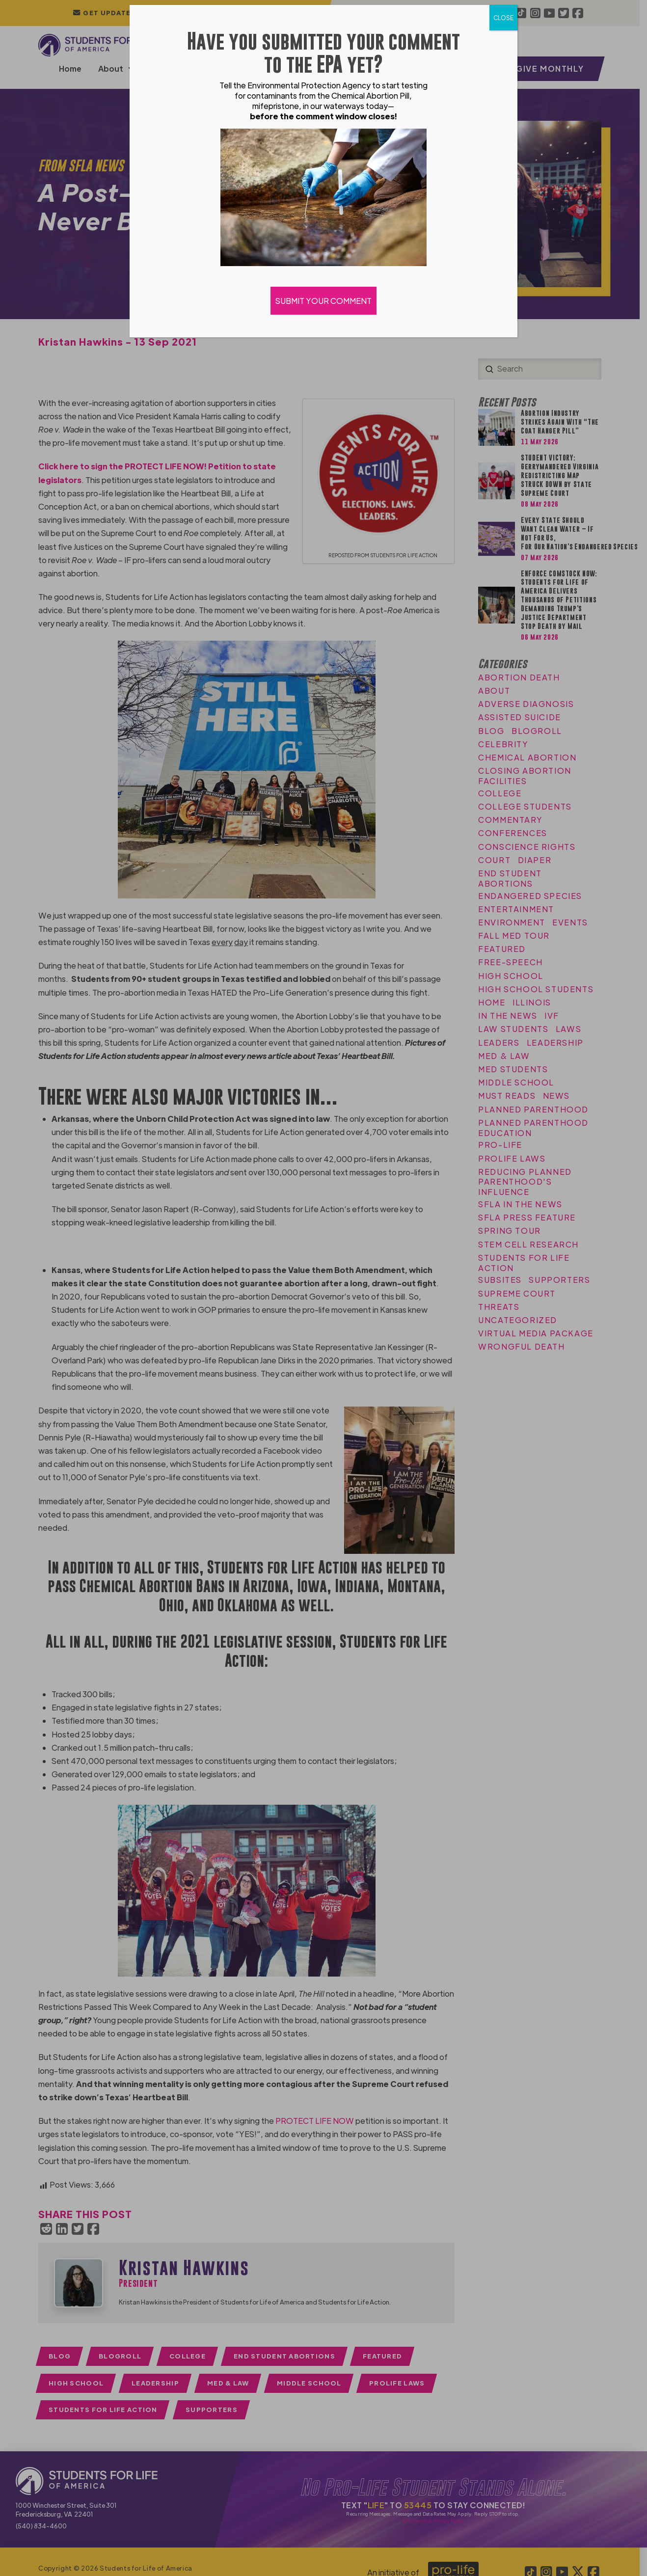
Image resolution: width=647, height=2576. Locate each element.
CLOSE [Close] (503, 18)
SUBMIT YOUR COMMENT (323, 301)
